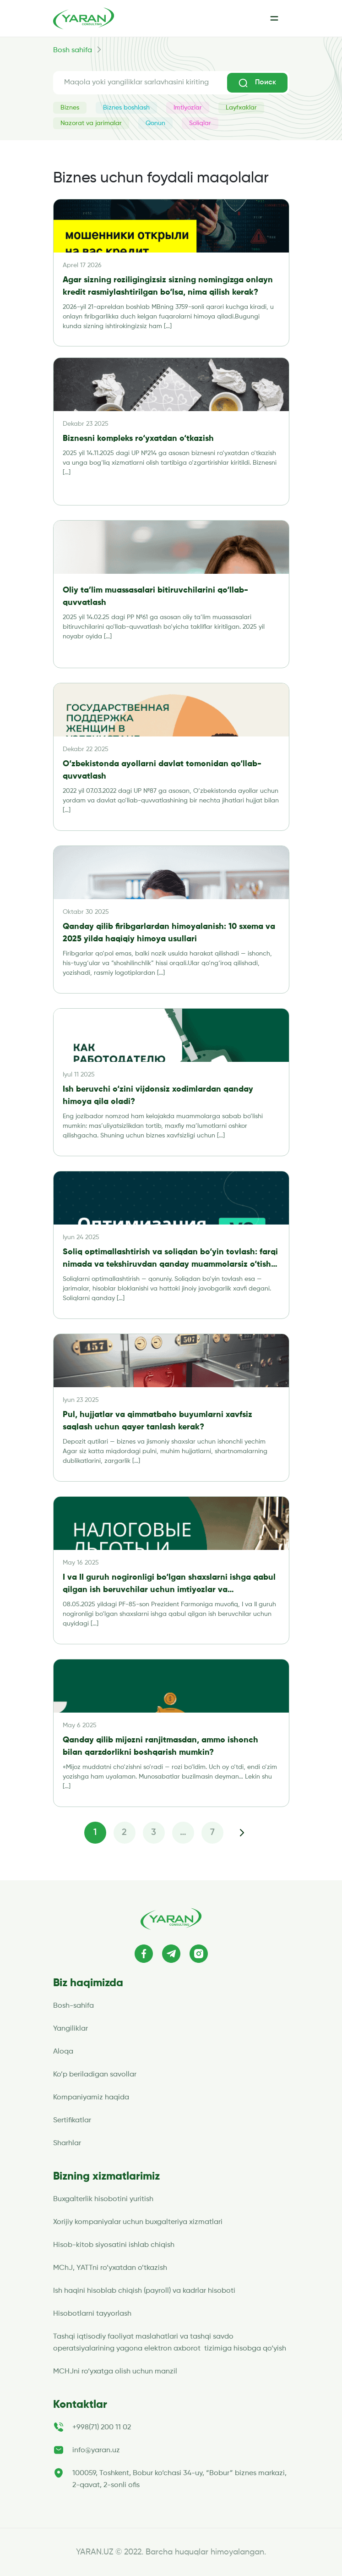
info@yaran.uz (96, 2450)
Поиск (257, 83)
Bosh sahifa (72, 50)
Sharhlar (67, 2143)
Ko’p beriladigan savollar (94, 2074)
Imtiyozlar (188, 107)
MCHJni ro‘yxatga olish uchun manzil (116, 2371)
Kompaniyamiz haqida (91, 2097)
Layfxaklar (241, 107)
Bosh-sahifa (73, 2006)
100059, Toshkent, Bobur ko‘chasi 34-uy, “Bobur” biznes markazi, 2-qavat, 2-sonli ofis (179, 2479)
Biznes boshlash (126, 107)
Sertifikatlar (72, 2120)
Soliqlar (200, 123)
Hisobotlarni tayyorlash (92, 2314)
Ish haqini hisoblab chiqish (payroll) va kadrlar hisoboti (144, 2291)
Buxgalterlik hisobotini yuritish (103, 2199)
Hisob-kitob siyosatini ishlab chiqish (113, 2245)
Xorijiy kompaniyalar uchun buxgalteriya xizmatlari (138, 2222)
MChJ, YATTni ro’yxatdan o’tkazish (110, 2268)
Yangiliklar (70, 2028)
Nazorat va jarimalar (91, 123)
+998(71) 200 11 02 (101, 2427)
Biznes (69, 107)
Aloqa (63, 2051)
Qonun (155, 123)
